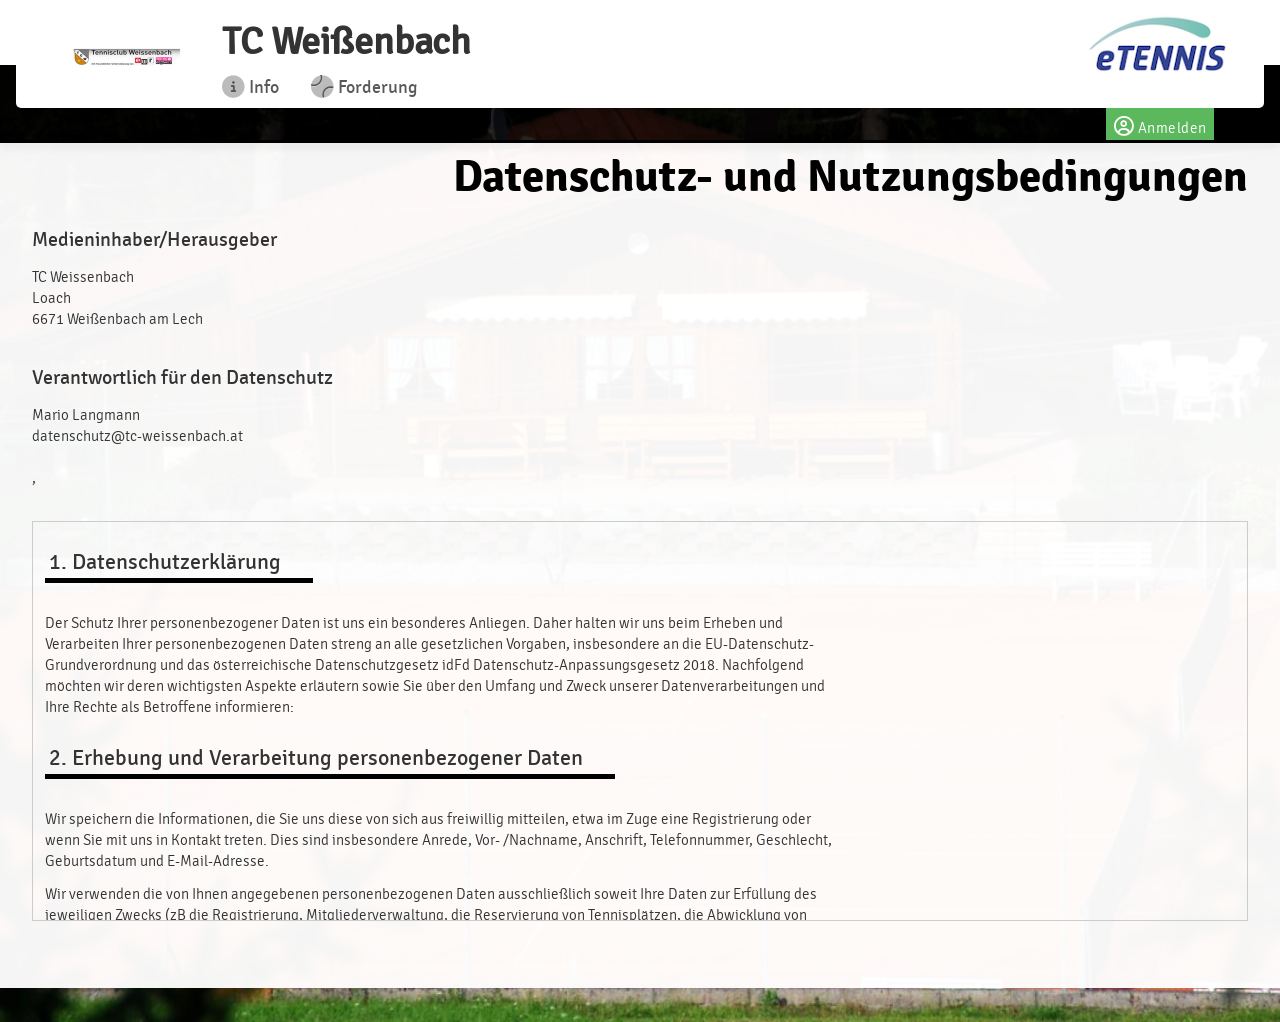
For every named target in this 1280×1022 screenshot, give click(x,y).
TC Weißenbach (346, 41)
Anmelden (1159, 124)
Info (250, 87)
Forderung (364, 87)
